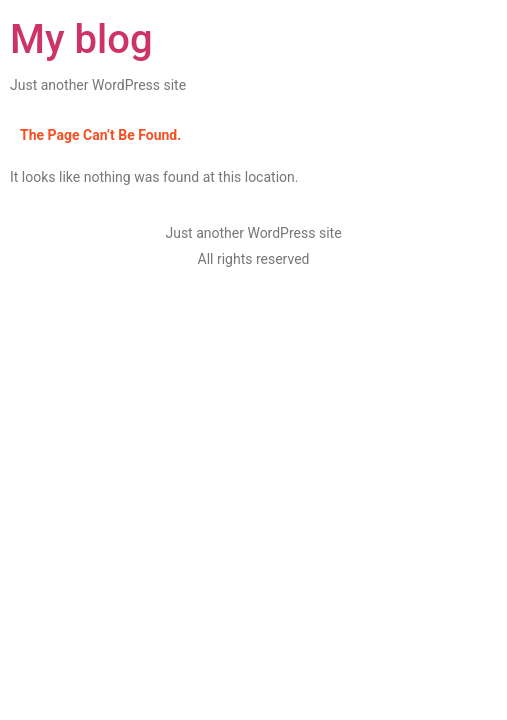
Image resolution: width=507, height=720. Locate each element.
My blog (81, 39)
